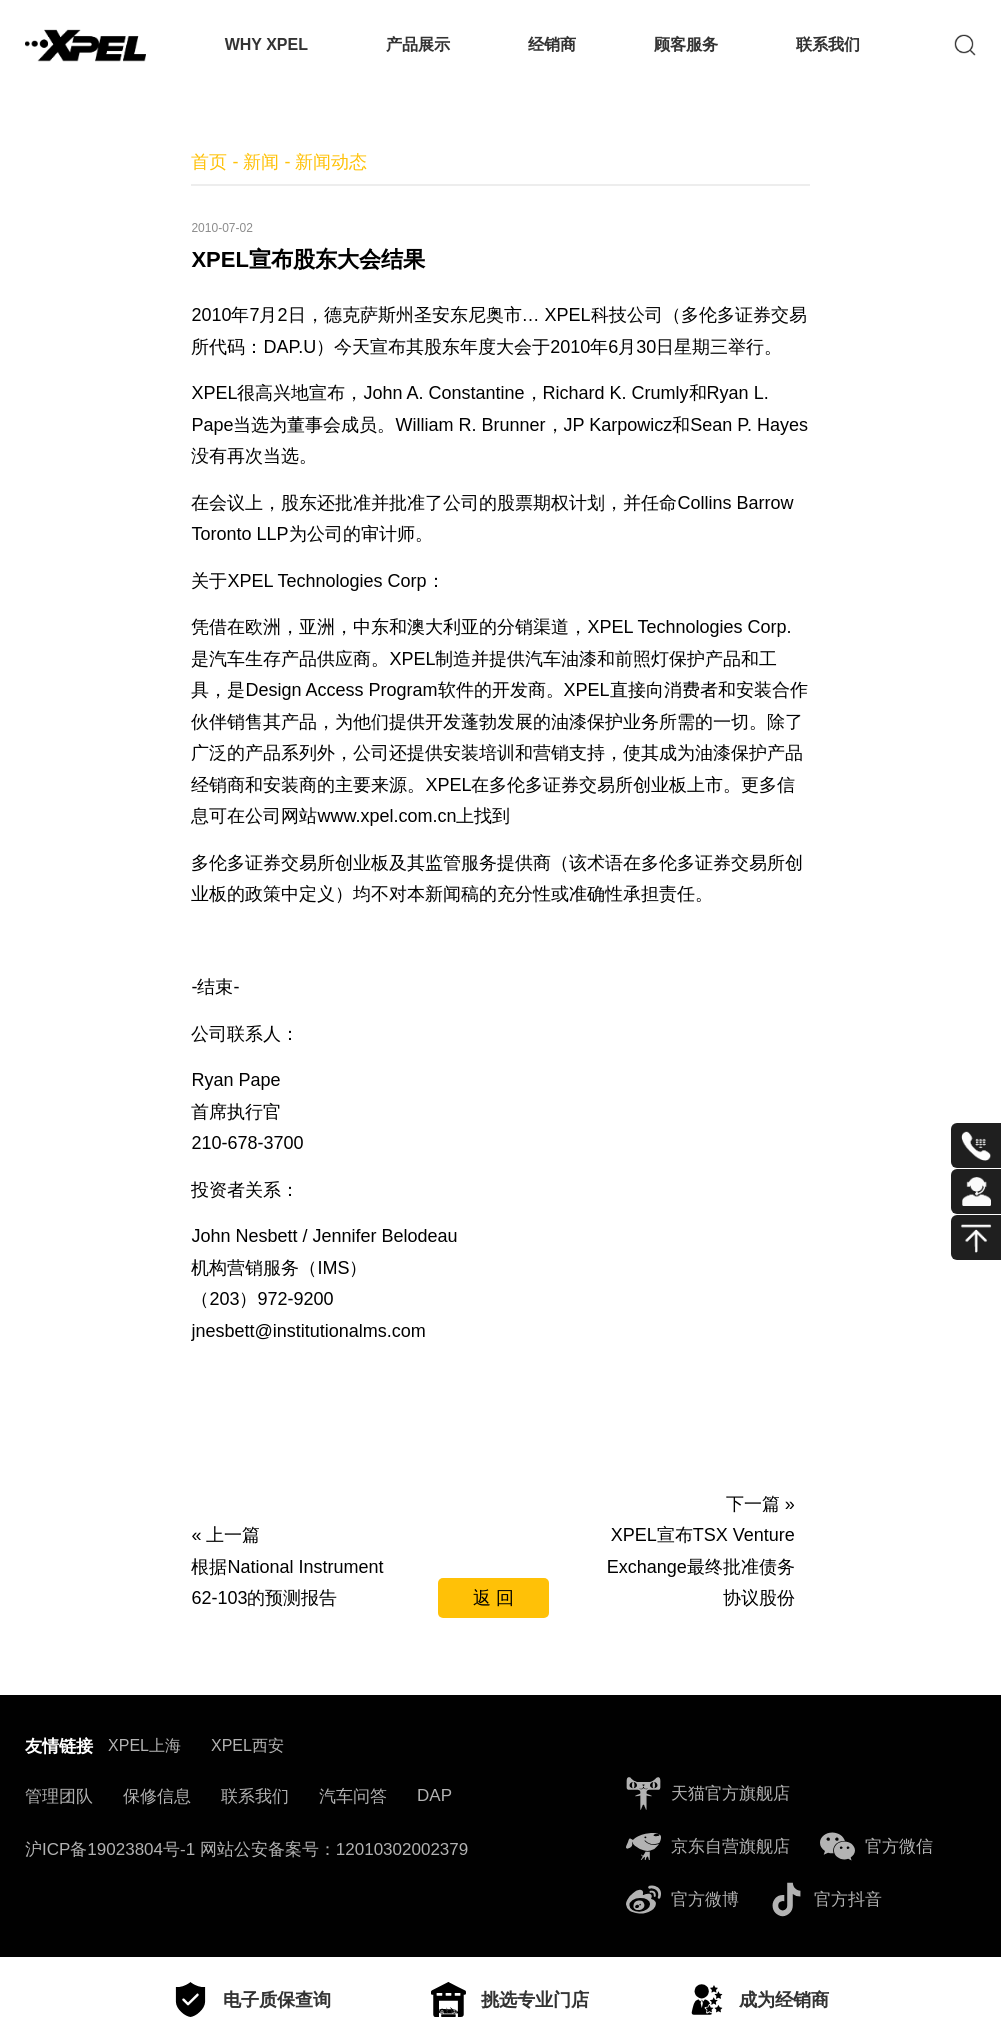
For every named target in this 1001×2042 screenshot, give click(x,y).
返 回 (493, 1598)
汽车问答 (353, 1796)
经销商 (552, 44)
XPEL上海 (144, 1745)
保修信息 (157, 1796)
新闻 (261, 162)
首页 (209, 162)
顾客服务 (686, 44)
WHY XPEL (266, 44)
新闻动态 (331, 162)
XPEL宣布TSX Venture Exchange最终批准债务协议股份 (701, 1566)
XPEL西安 (247, 1745)
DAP (434, 1795)
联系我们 (828, 44)
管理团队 (59, 1796)
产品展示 (418, 44)
